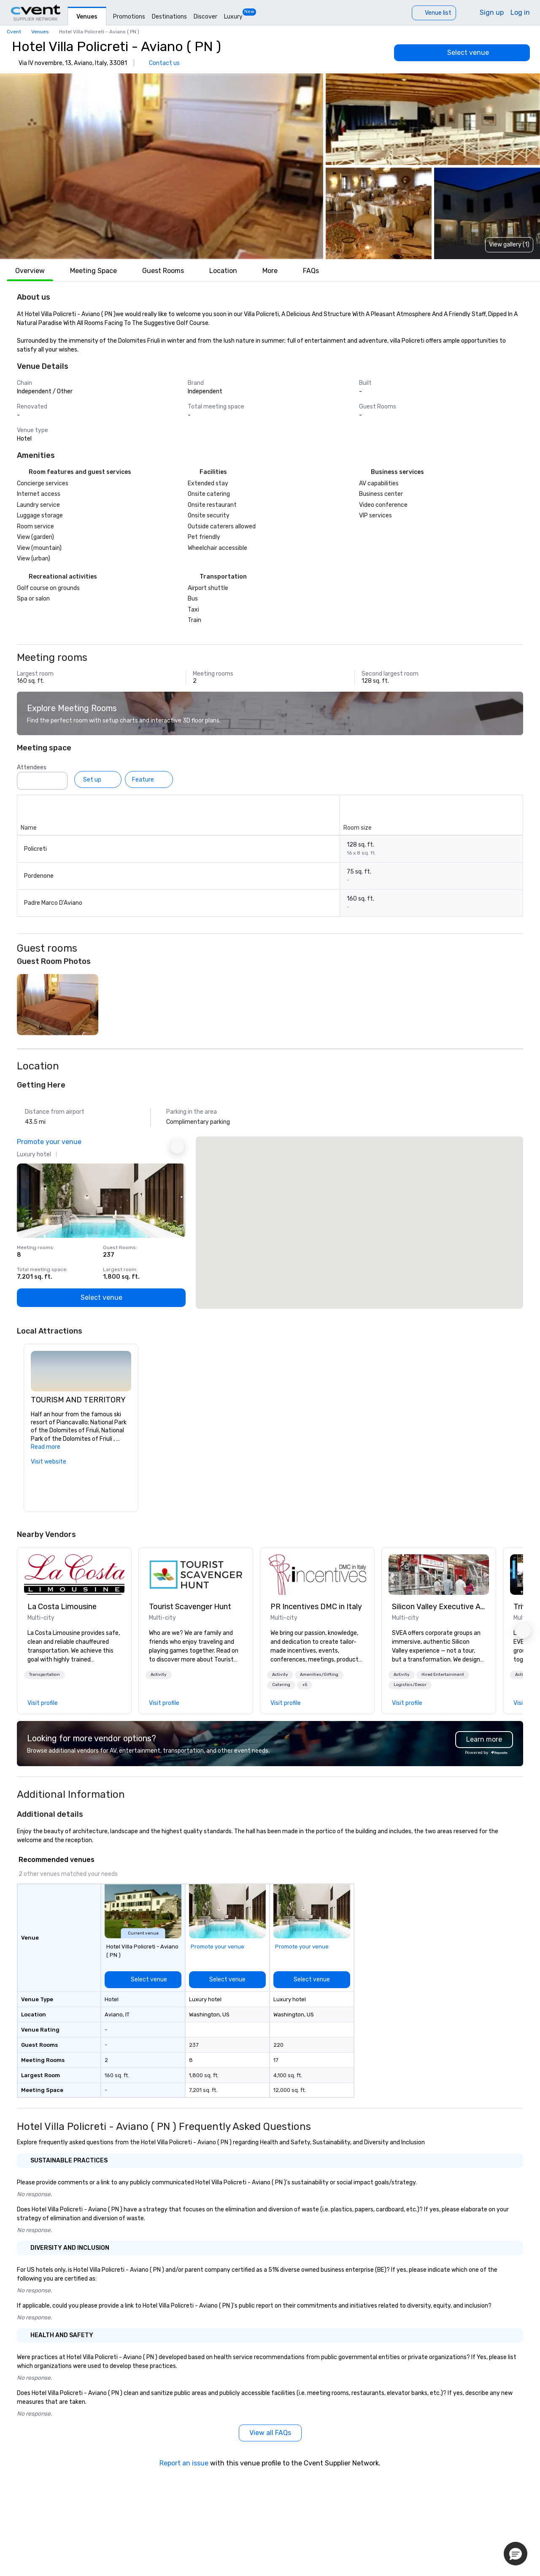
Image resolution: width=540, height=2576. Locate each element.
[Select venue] (462, 52)
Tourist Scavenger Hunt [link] (190, 1606)
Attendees (31, 767)
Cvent (14, 32)
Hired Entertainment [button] (442, 1674)
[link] (74, 1574)
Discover (205, 16)
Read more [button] (45, 1446)
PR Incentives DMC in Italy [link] (316, 1606)
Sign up (492, 12)
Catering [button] (281, 1684)
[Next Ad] (177, 1146)
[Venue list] (434, 12)
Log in (520, 12)
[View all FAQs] (270, 2432)
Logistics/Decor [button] (410, 1684)
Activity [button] (159, 1674)
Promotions (129, 16)
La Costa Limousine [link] (62, 1606)
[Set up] (98, 779)
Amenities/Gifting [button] (319, 1674)
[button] (161, 166)
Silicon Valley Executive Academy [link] (439, 1606)
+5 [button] (304, 1684)
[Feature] (149, 779)
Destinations (169, 16)
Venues (86, 16)
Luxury (233, 16)
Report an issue (183, 2463)
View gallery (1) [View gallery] (509, 244)
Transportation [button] (44, 1674)
